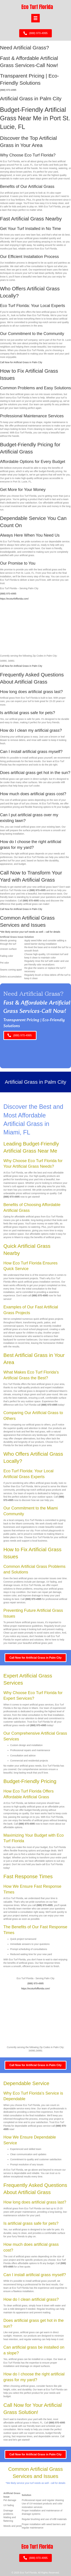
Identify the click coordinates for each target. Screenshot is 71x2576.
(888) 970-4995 (8, 90)
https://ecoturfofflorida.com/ (14, 598)
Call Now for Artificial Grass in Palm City (21, 362)
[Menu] (35, 18)
